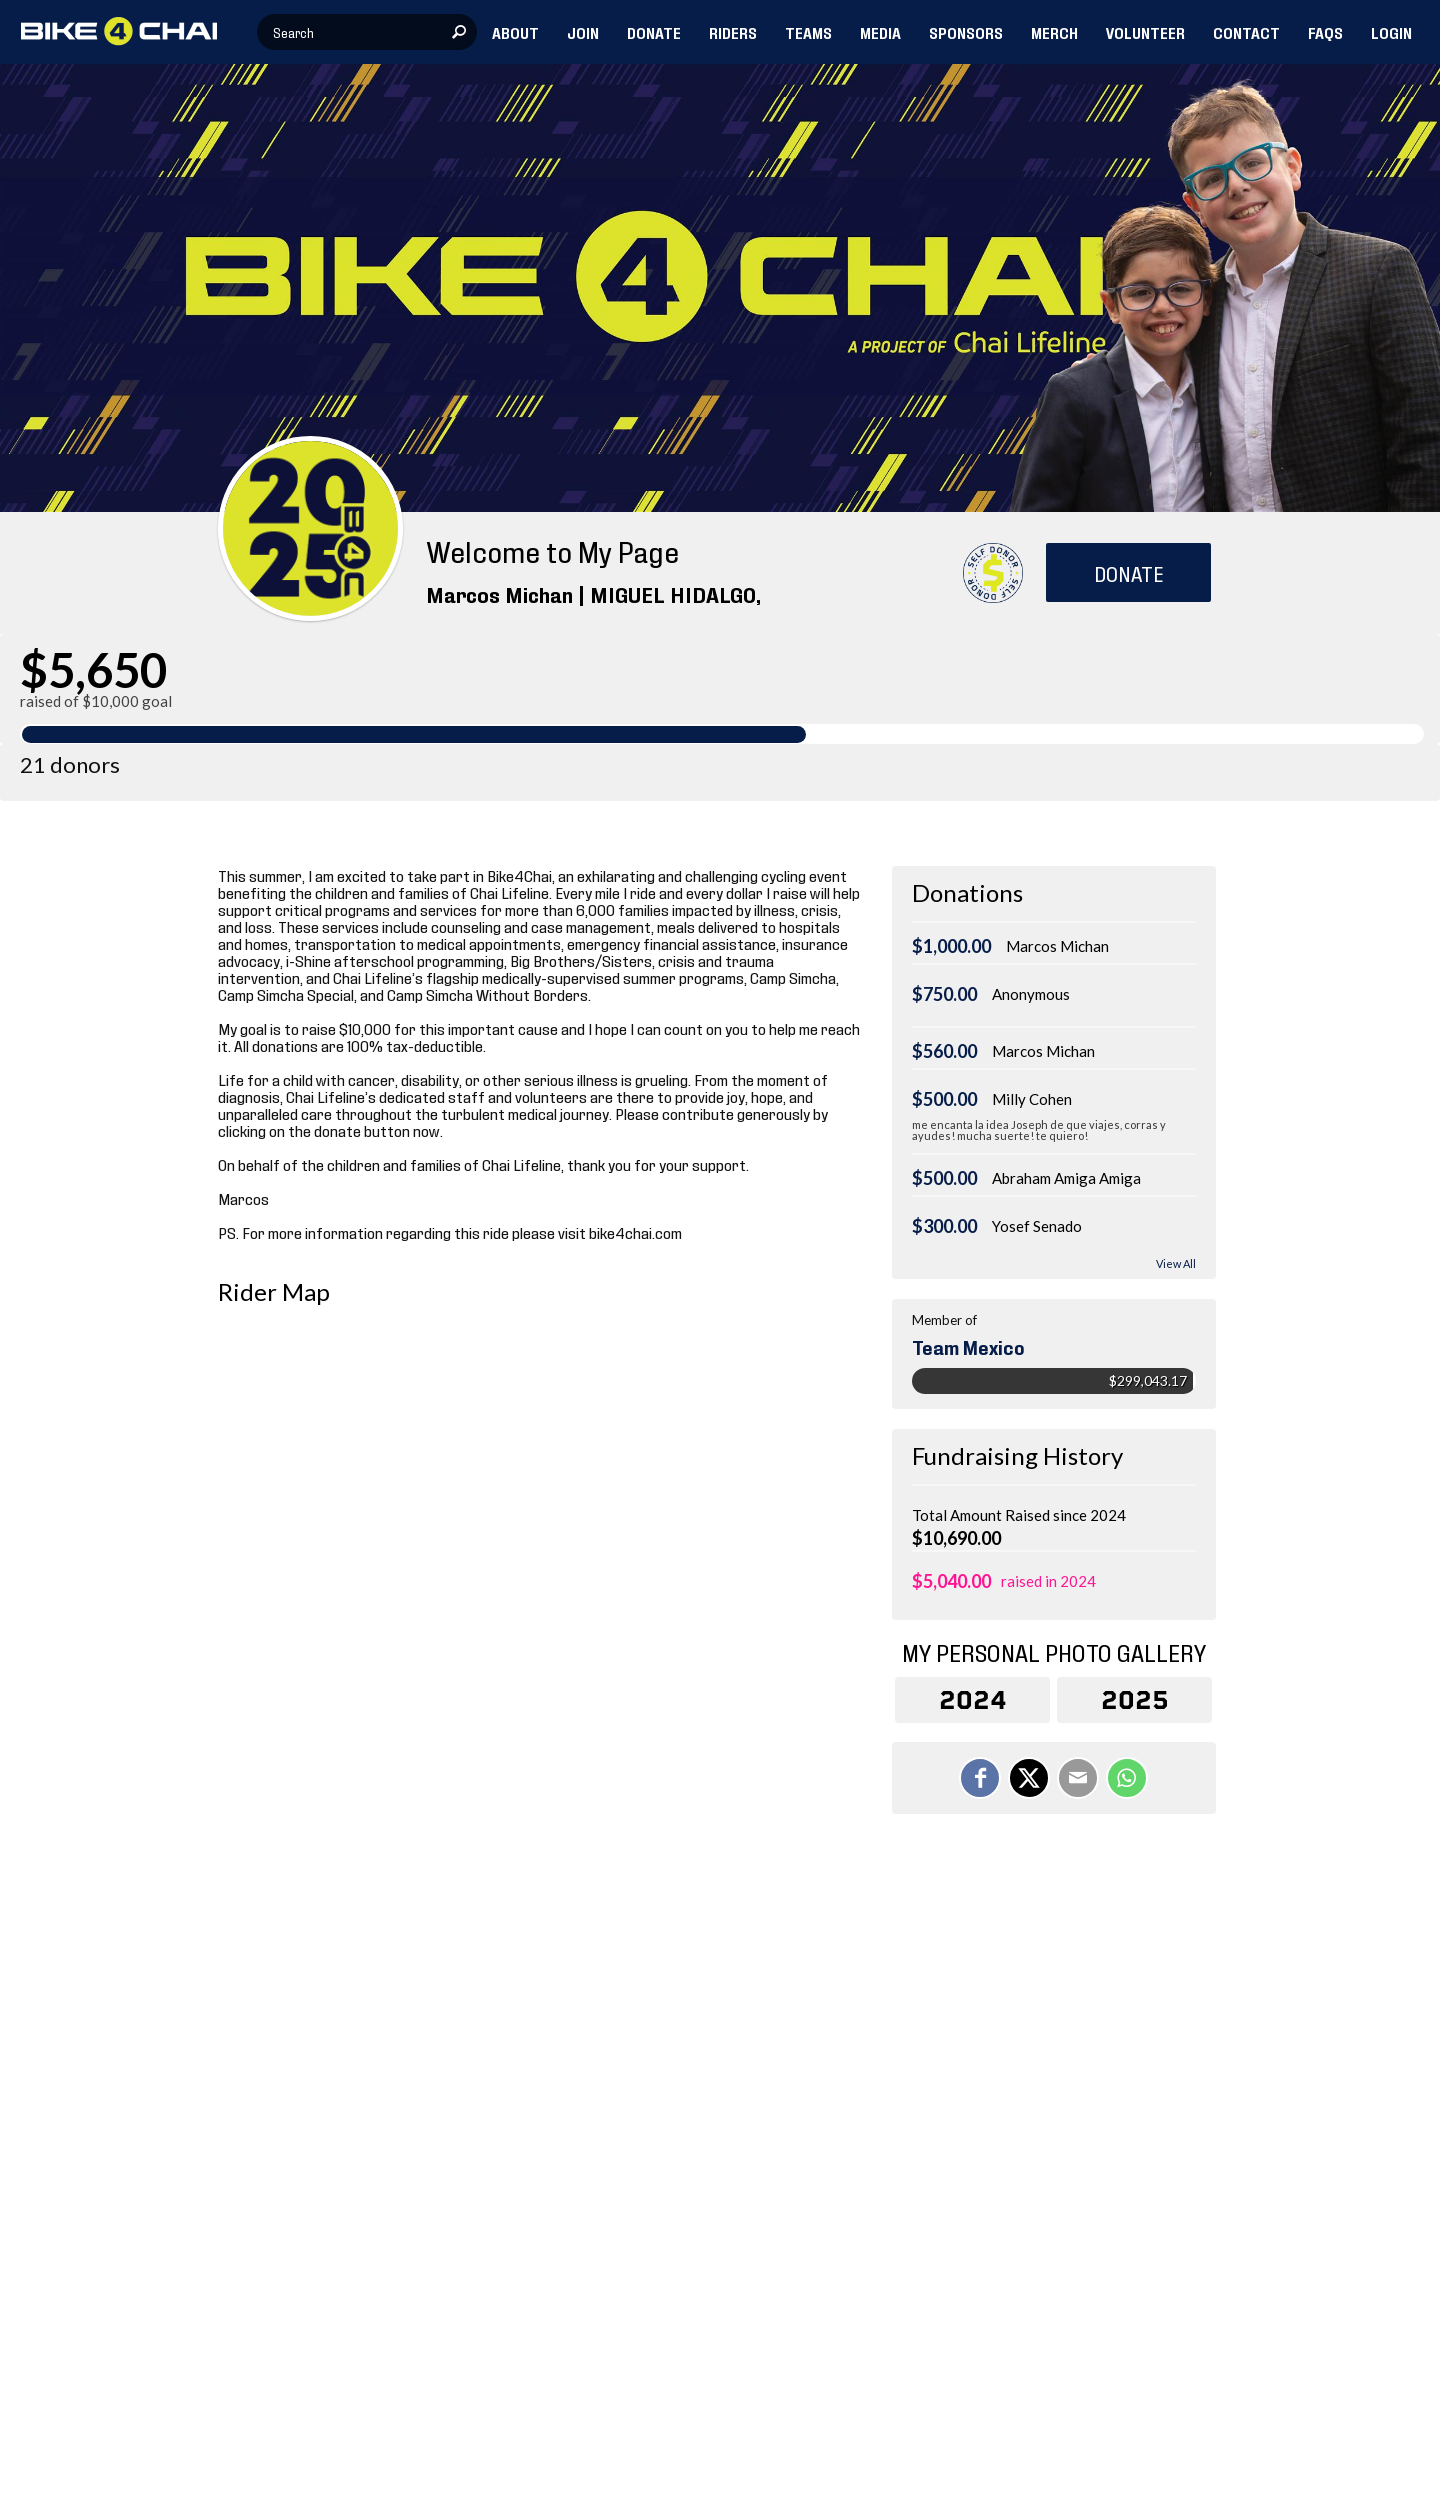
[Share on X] (1029, 1778)
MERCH (1054, 32)
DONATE (654, 32)
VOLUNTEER (1145, 32)
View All (1176, 1263)
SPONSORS (966, 32)
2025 (1135, 1700)
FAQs (1325, 32)
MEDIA (880, 32)
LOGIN (1391, 32)
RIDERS (733, 32)
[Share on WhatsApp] (1127, 1778)
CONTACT (1246, 32)
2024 (973, 1700)
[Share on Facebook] (980, 1778)
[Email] (1078, 1778)
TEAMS (808, 32)
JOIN (583, 32)
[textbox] (367, 32)
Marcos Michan (1057, 946)
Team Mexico (968, 1346)
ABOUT (515, 32)
